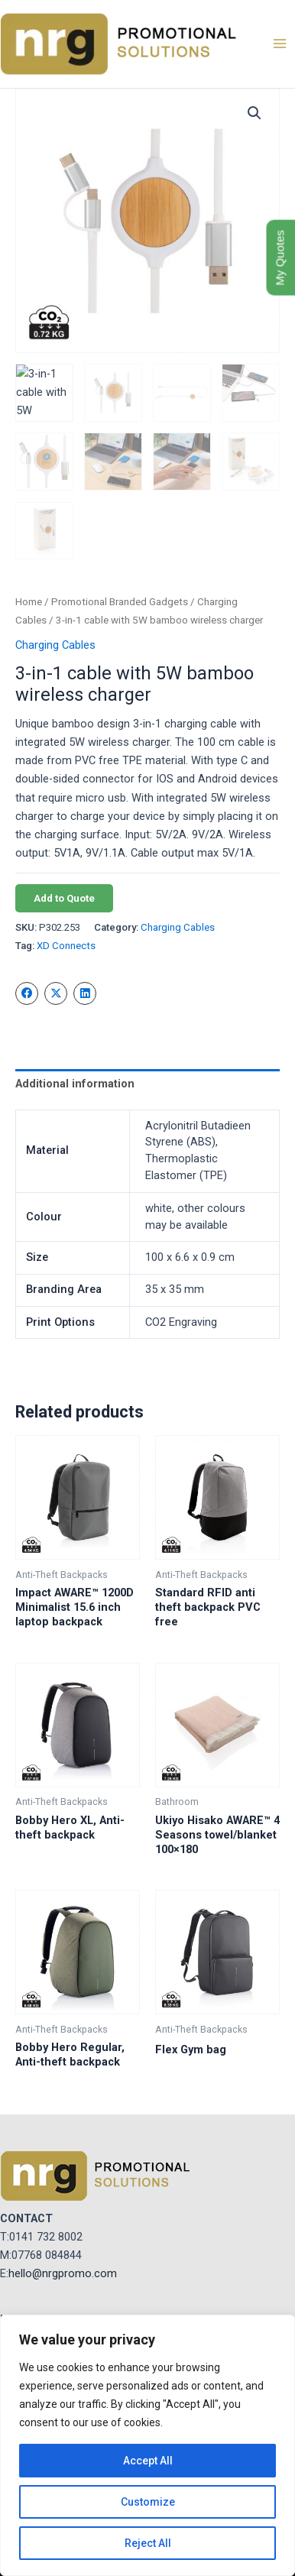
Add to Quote (64, 898)
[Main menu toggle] (279, 43)
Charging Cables (55, 645)
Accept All (148, 2460)
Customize (148, 2502)
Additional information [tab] (75, 1083)
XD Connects (66, 945)
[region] (147, 2445)
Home (28, 602)
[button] (254, 113)
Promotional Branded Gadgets (119, 602)
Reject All (148, 2543)
